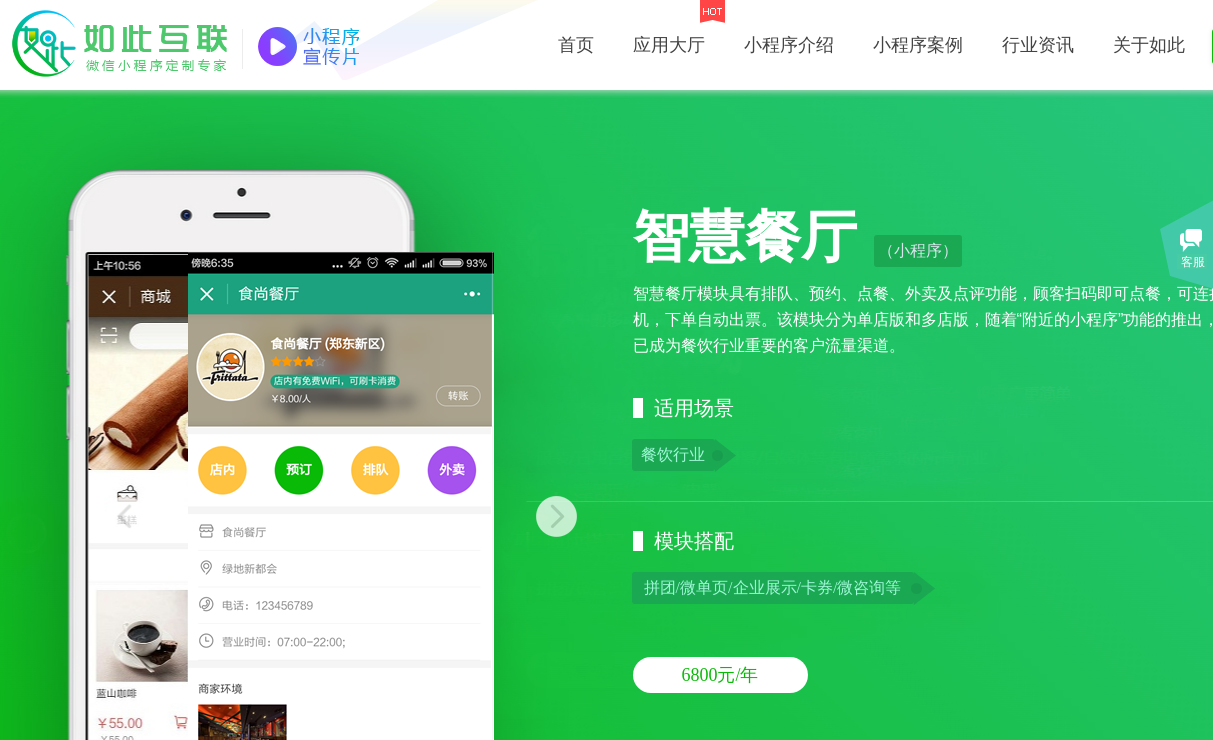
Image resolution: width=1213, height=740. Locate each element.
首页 (576, 45)
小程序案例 (918, 45)
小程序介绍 (789, 45)
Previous (146, 516)
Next (535, 516)
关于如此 (1149, 45)
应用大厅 (669, 45)
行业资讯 (1038, 45)
